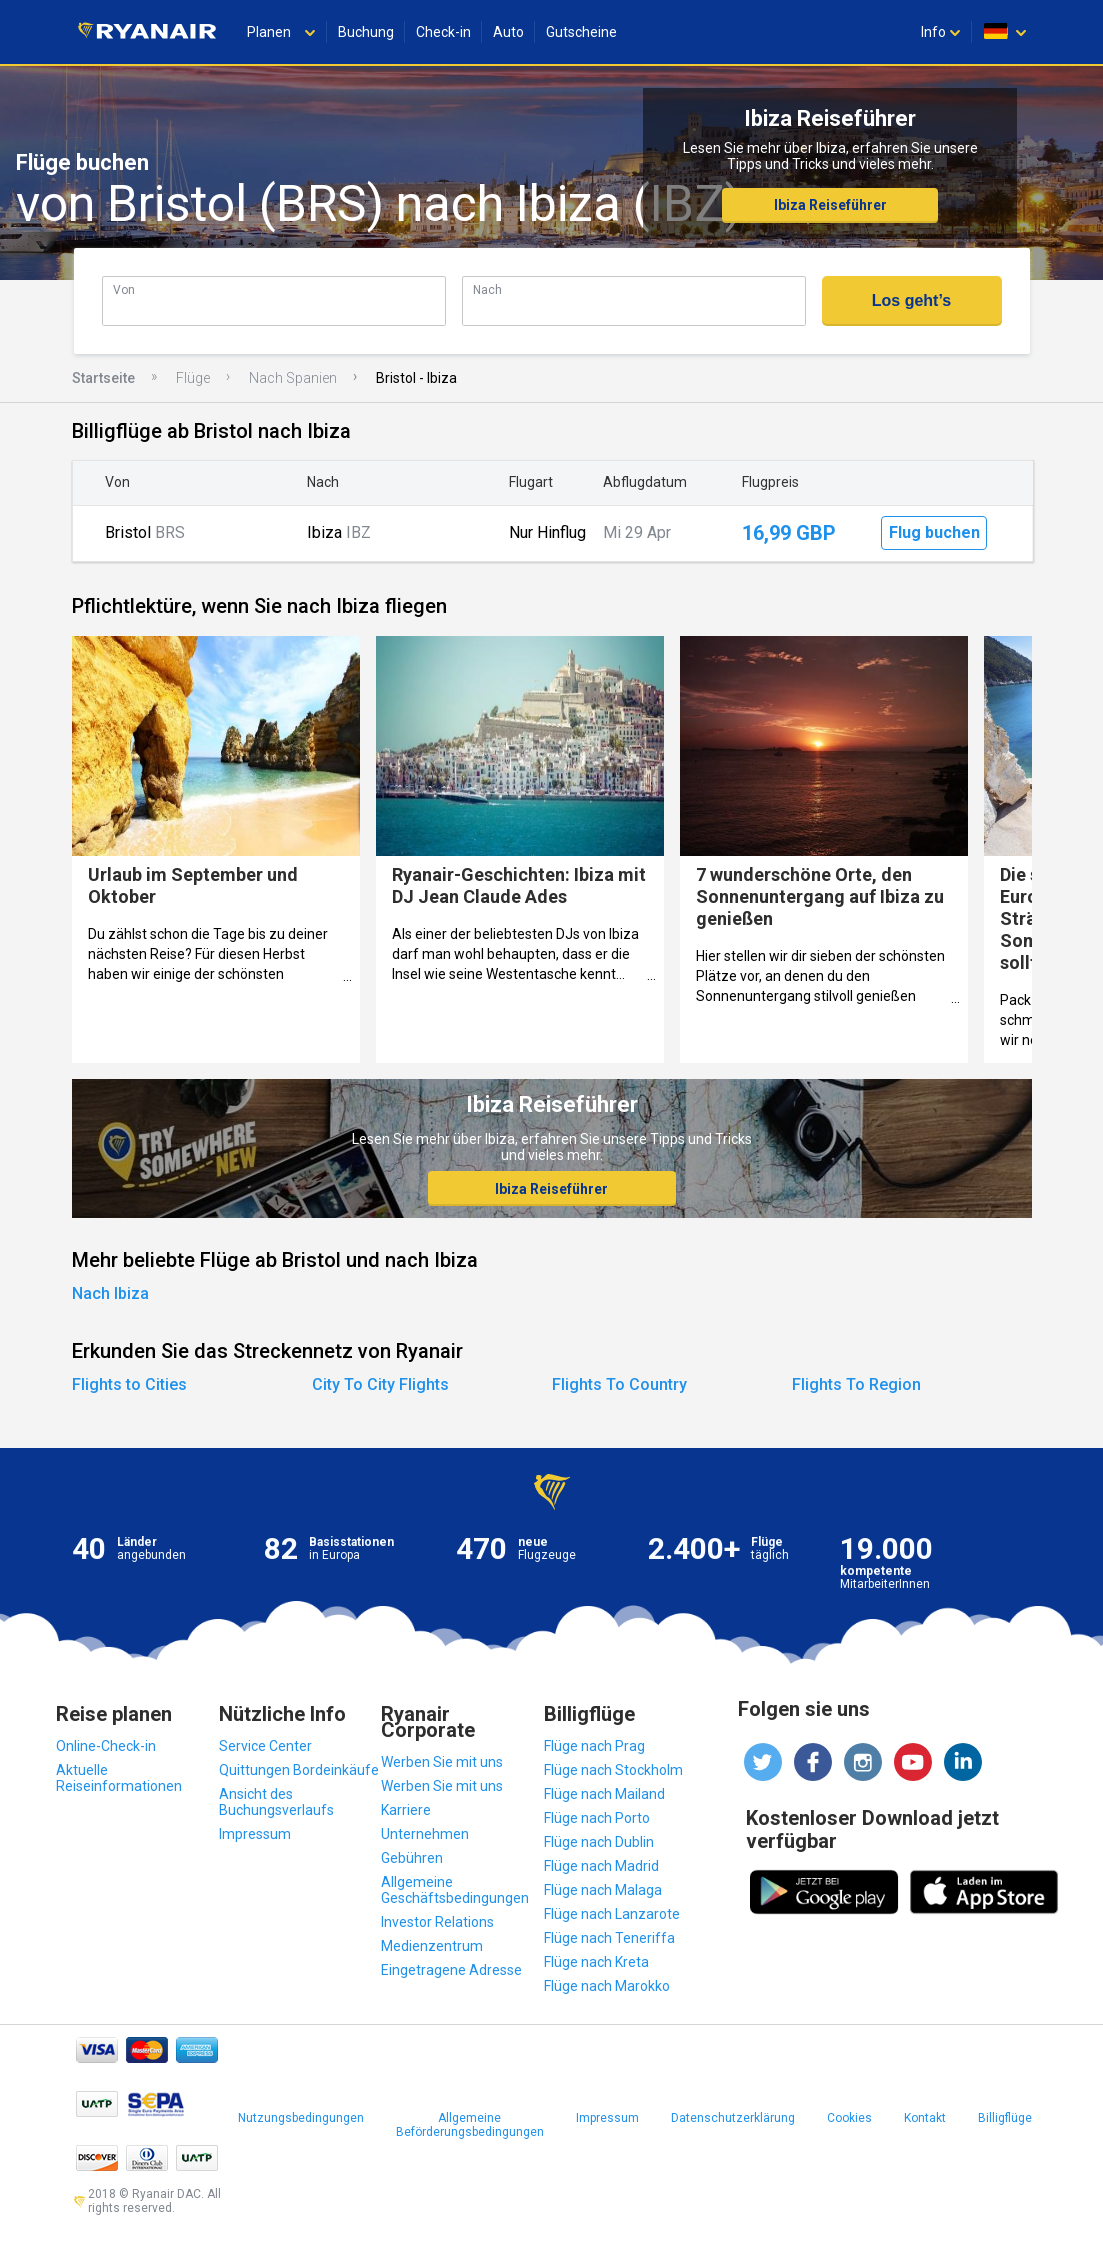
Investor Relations (437, 1922)
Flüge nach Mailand (604, 1794)
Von (124, 289)
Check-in (443, 32)
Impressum (255, 1834)
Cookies (849, 2118)
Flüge (193, 378)
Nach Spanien (293, 378)
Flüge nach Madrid (601, 1866)
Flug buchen (934, 532)
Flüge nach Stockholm (613, 1770)
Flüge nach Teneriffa (609, 1938)
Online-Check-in (106, 1746)
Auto (508, 32)
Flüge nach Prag (594, 1746)
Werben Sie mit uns (442, 1762)
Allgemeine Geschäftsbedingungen (455, 1890)
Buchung (366, 32)
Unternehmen (425, 1834)
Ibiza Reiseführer (830, 205)
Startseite (103, 378)
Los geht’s (911, 300)
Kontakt (925, 2118)
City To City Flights (380, 1384)
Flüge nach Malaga (603, 1890)
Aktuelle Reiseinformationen (119, 1778)
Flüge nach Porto (597, 1818)
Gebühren (412, 1858)
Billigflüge (1005, 2118)
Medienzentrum (432, 1946)
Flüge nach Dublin (599, 1842)
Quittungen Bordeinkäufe (299, 1770)
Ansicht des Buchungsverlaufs (276, 1802)
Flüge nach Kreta (596, 1962)
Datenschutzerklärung (733, 2118)
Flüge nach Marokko (607, 1986)
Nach (487, 289)
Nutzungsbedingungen (301, 2118)
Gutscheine (581, 32)
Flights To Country (619, 1384)
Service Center (265, 1746)
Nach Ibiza (110, 1293)
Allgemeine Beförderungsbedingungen (470, 2125)
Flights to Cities (129, 1384)
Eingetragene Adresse (451, 1970)
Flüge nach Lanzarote (612, 1914)
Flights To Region (856, 1384)
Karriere (406, 1810)
